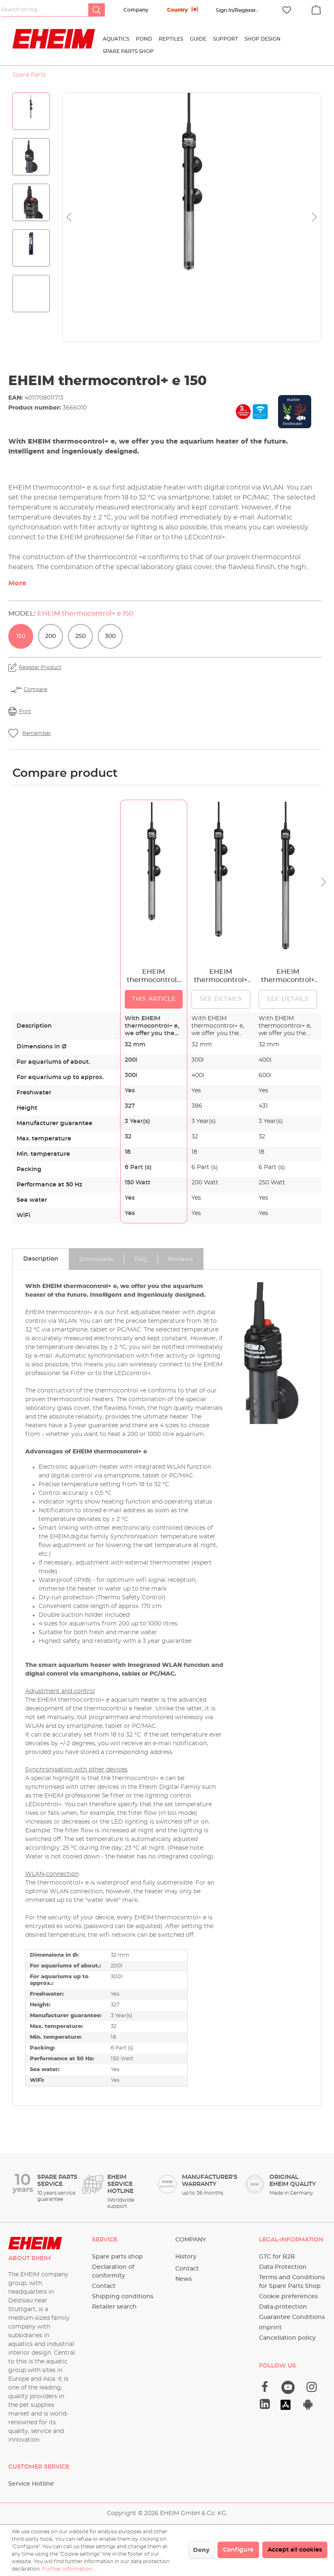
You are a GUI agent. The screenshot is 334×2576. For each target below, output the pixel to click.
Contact (104, 2286)
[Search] (96, 10)
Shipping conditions (122, 2296)
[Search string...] (45, 10)
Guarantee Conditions (292, 2317)
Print (25, 711)
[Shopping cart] (316, 8)
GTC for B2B (277, 2257)
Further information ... (69, 2568)
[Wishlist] (286, 10)
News (183, 2279)
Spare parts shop (117, 2257)
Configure (238, 2550)
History (185, 2257)
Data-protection (283, 2307)
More (17, 583)
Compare (35, 689)
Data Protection (283, 2267)
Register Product (40, 667)
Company (135, 9)
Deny (201, 2550)
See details (221, 999)
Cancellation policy (287, 2338)
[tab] (40, 1259)
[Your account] (236, 10)
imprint (270, 2328)
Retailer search (114, 2307)
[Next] (314, 217)
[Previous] (69, 217)
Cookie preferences (288, 2296)
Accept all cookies (295, 2550)
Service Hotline (31, 2484)
